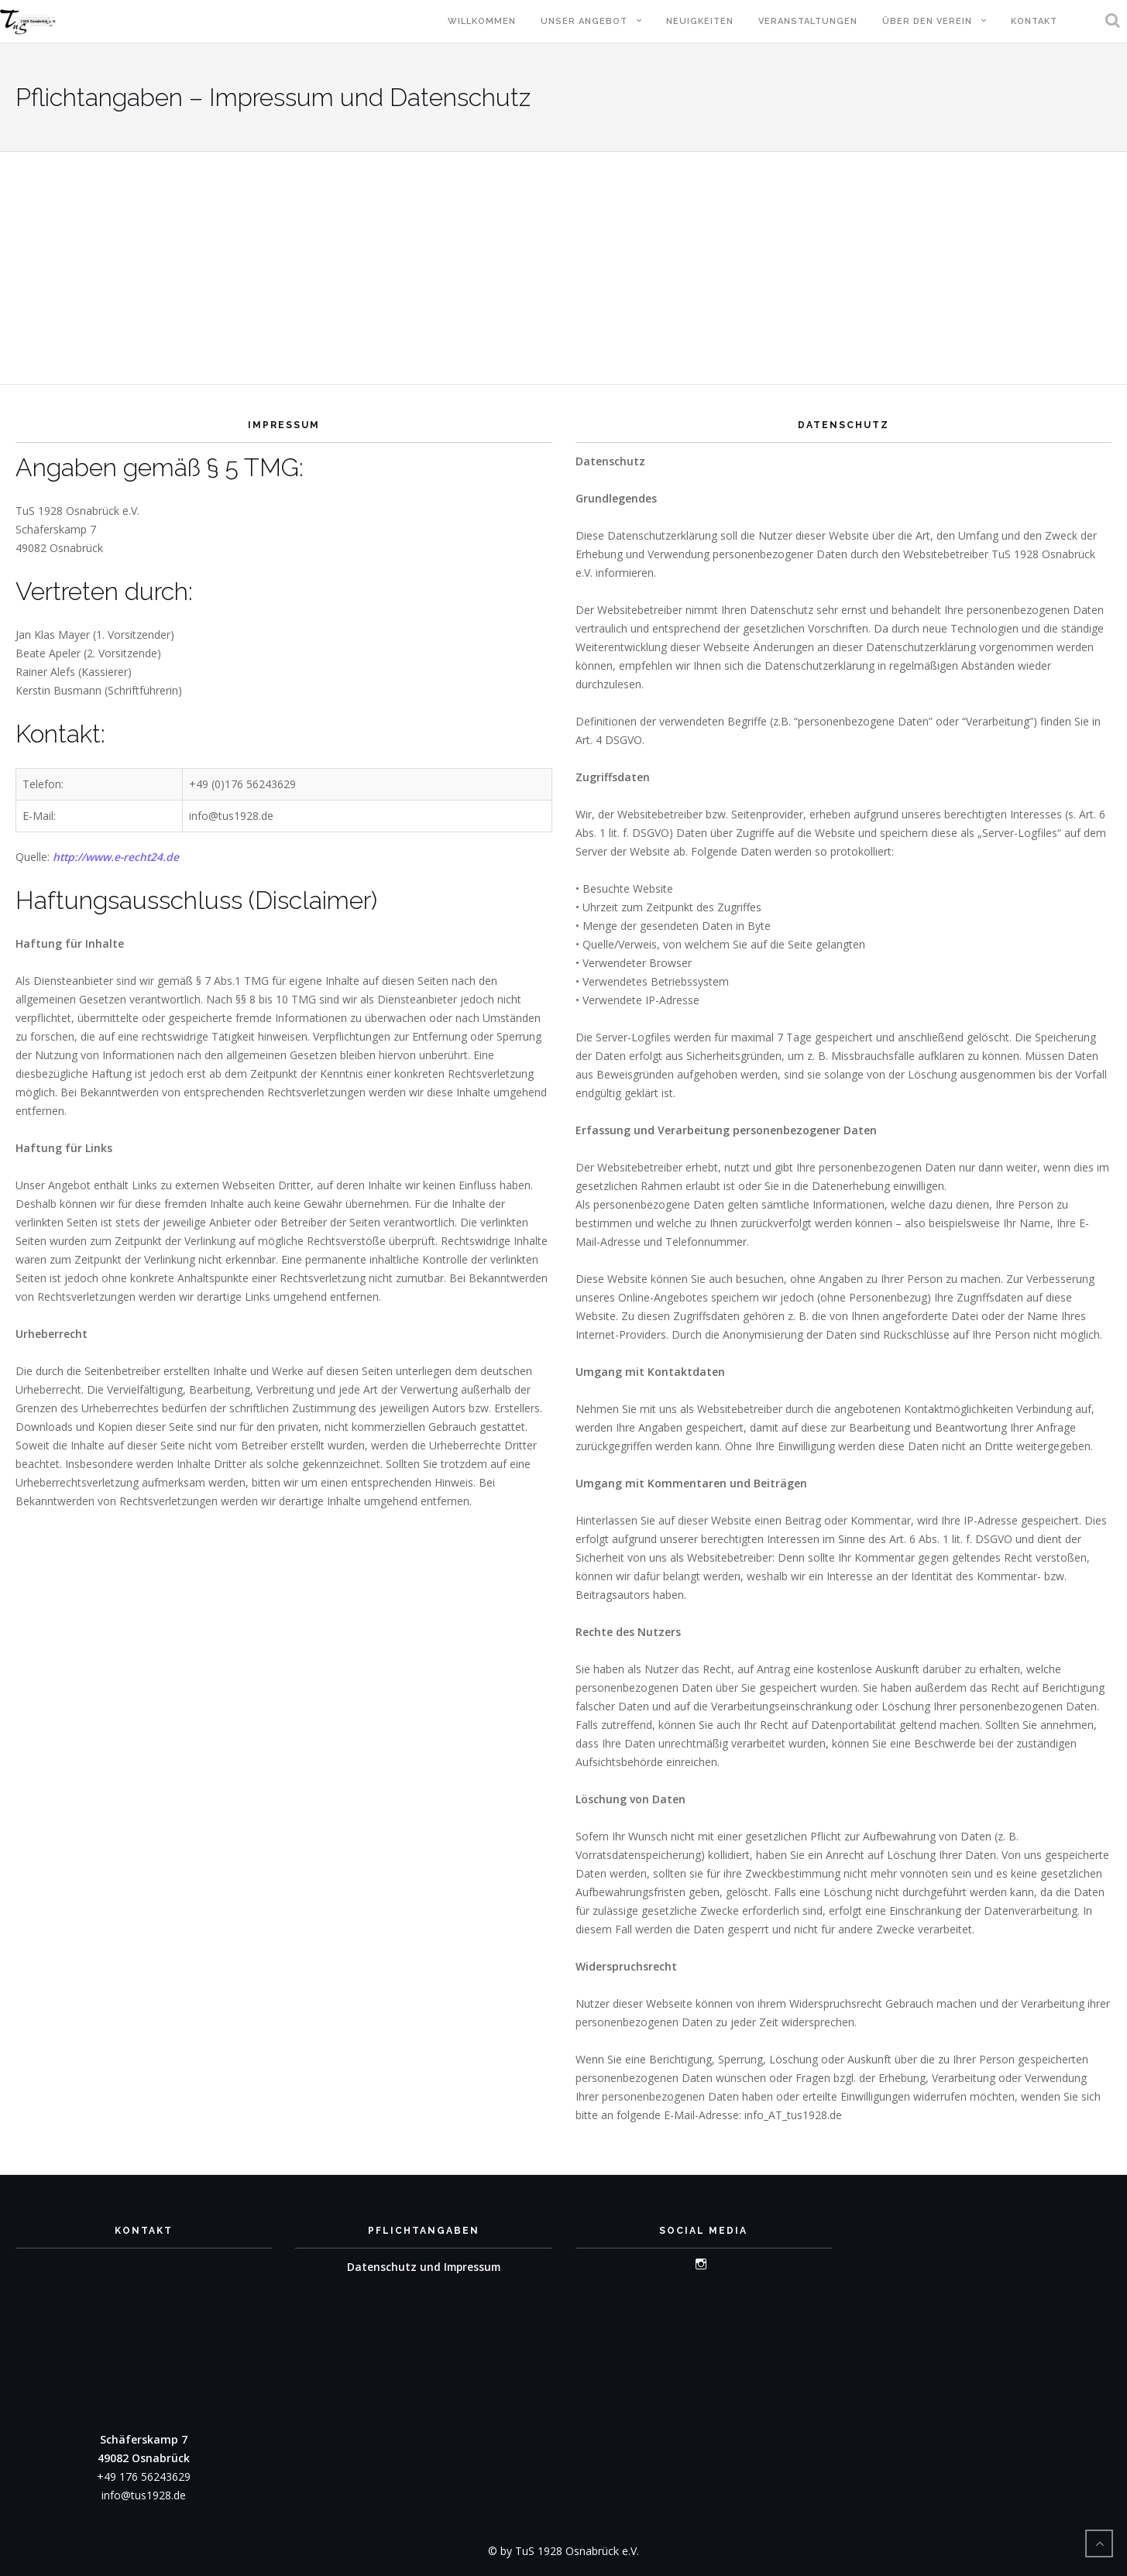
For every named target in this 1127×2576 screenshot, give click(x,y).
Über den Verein (927, 21)
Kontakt (1034, 21)
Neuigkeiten (700, 21)
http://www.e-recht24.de (117, 856)
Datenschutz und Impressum (423, 2266)
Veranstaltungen (807, 21)
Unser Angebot (584, 21)
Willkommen (482, 21)
